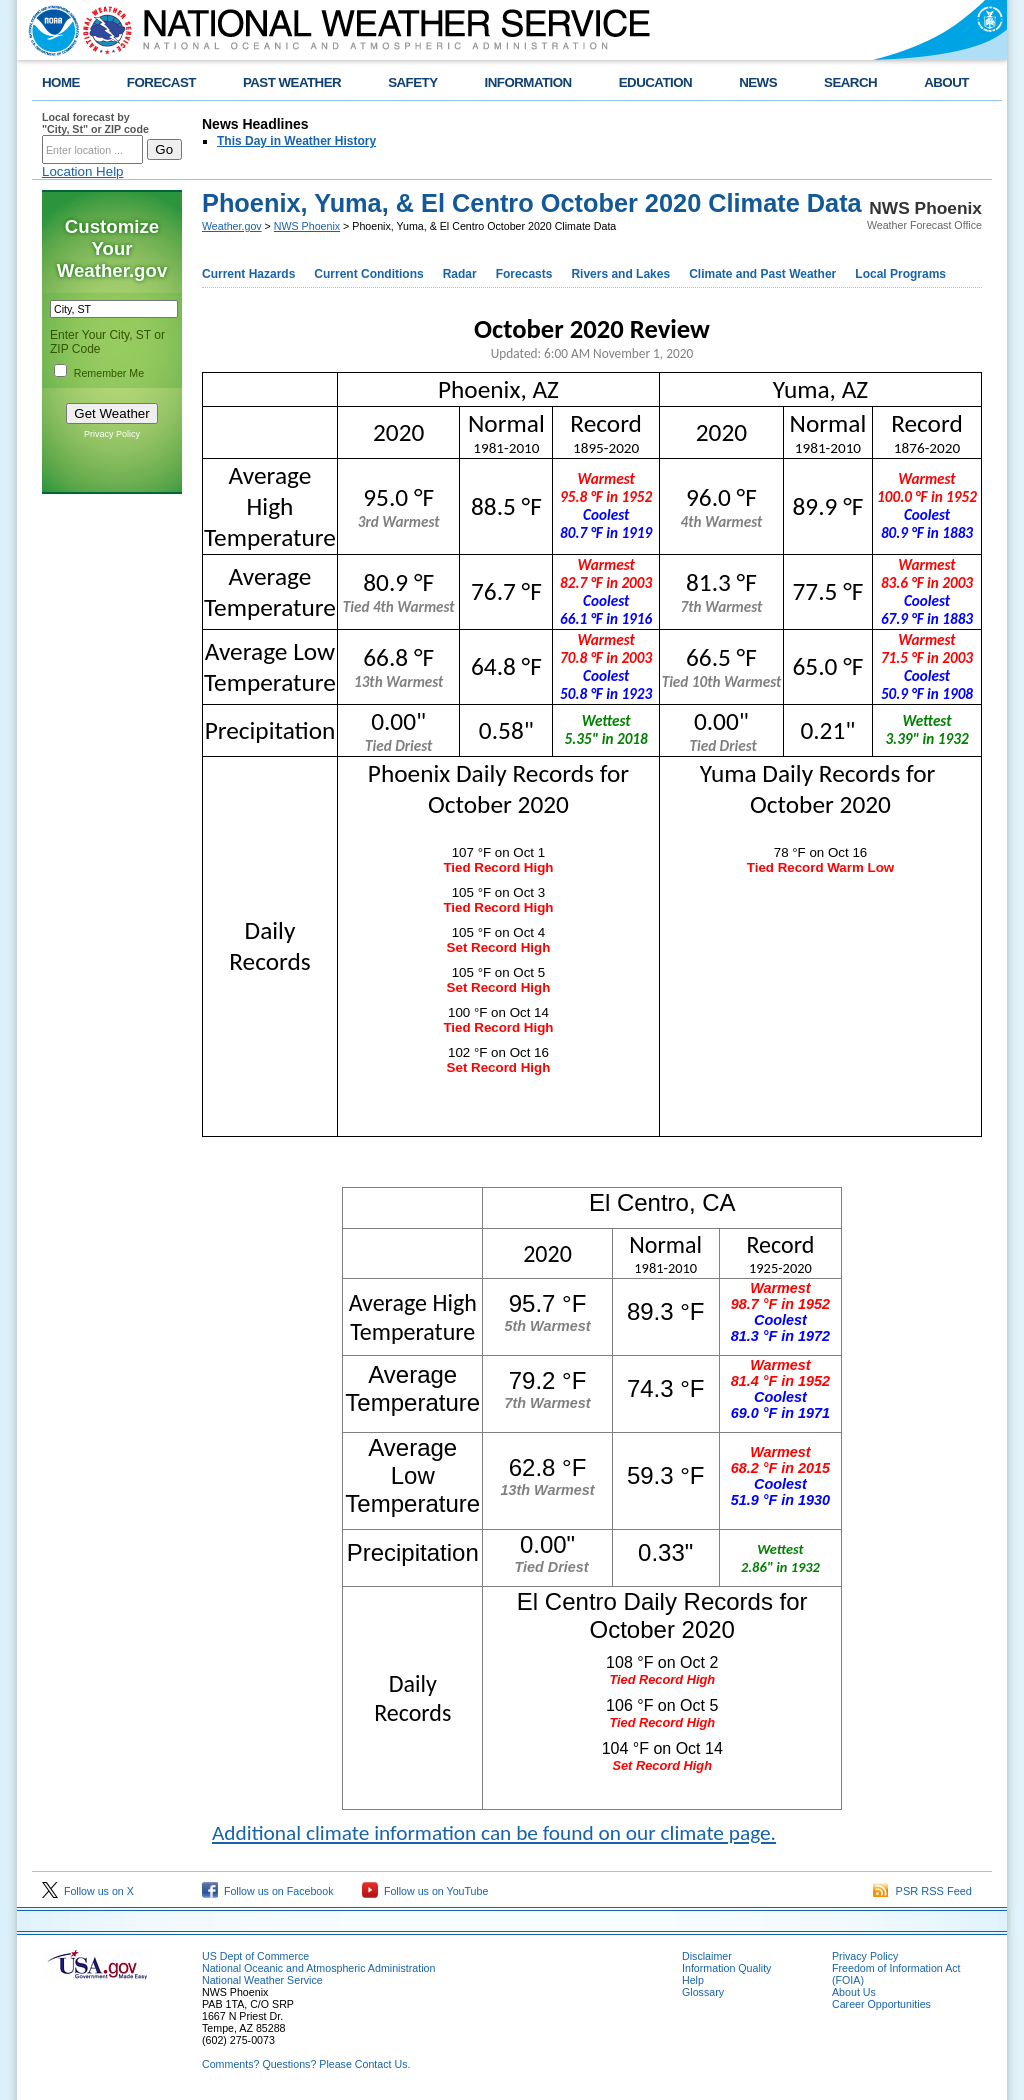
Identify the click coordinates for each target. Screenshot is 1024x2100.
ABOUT (946, 82)
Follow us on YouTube (425, 1891)
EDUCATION (655, 82)
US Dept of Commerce (255, 1956)
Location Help (83, 171)
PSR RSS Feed (922, 1891)
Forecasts (524, 274)
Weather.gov (232, 226)
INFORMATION (528, 82)
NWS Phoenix (307, 226)
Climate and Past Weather (762, 274)
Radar (460, 274)
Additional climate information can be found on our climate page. (494, 1833)
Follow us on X (88, 1891)
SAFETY (412, 82)
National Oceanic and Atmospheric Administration (318, 1968)
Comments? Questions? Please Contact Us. (306, 2064)
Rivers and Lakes (620, 274)
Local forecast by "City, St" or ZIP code (95, 123)
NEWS (758, 82)
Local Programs (900, 274)
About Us (854, 1992)
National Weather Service (262, 1980)
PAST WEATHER (292, 82)
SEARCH (850, 82)
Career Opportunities (881, 2004)
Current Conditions (368, 274)
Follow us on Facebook (268, 1891)
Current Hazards (248, 274)
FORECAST (161, 82)
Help (693, 1980)
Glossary (703, 1992)
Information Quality (726, 1968)
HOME (61, 82)
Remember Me (109, 373)
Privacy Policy (112, 434)
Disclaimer (707, 1956)
